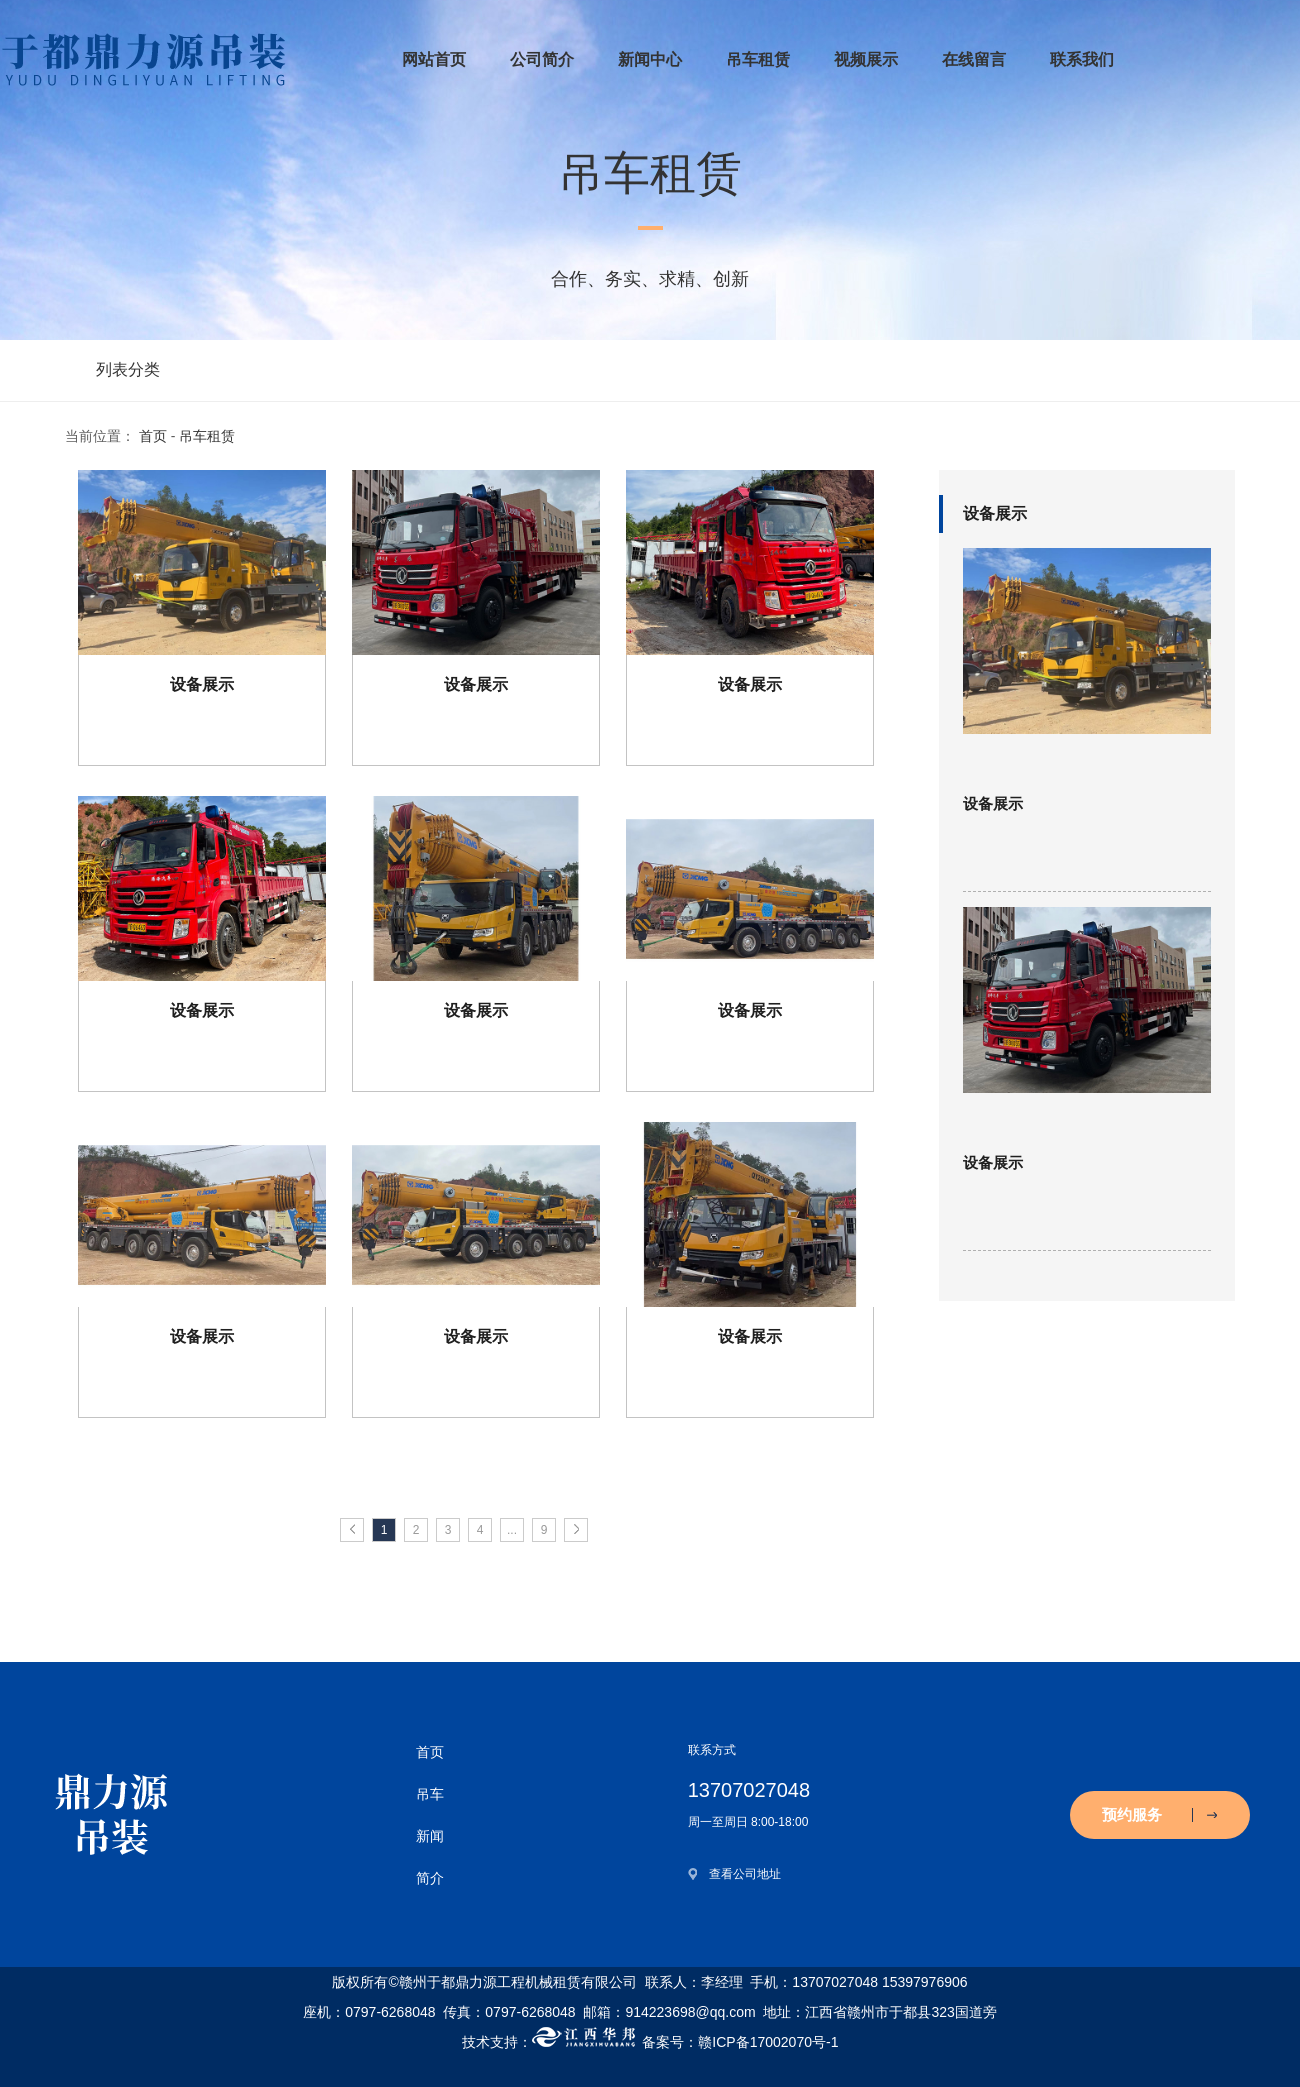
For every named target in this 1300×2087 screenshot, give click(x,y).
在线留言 (974, 59)
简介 (430, 1878)
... (512, 1530)
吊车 (430, 1794)
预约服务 (1159, 1814)
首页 (153, 436)
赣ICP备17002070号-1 (768, 2042)
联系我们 (1082, 59)
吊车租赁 (758, 59)
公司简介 (542, 59)
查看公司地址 (745, 1874)
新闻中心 (650, 59)
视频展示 (866, 59)
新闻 (430, 1836)
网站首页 (434, 59)
